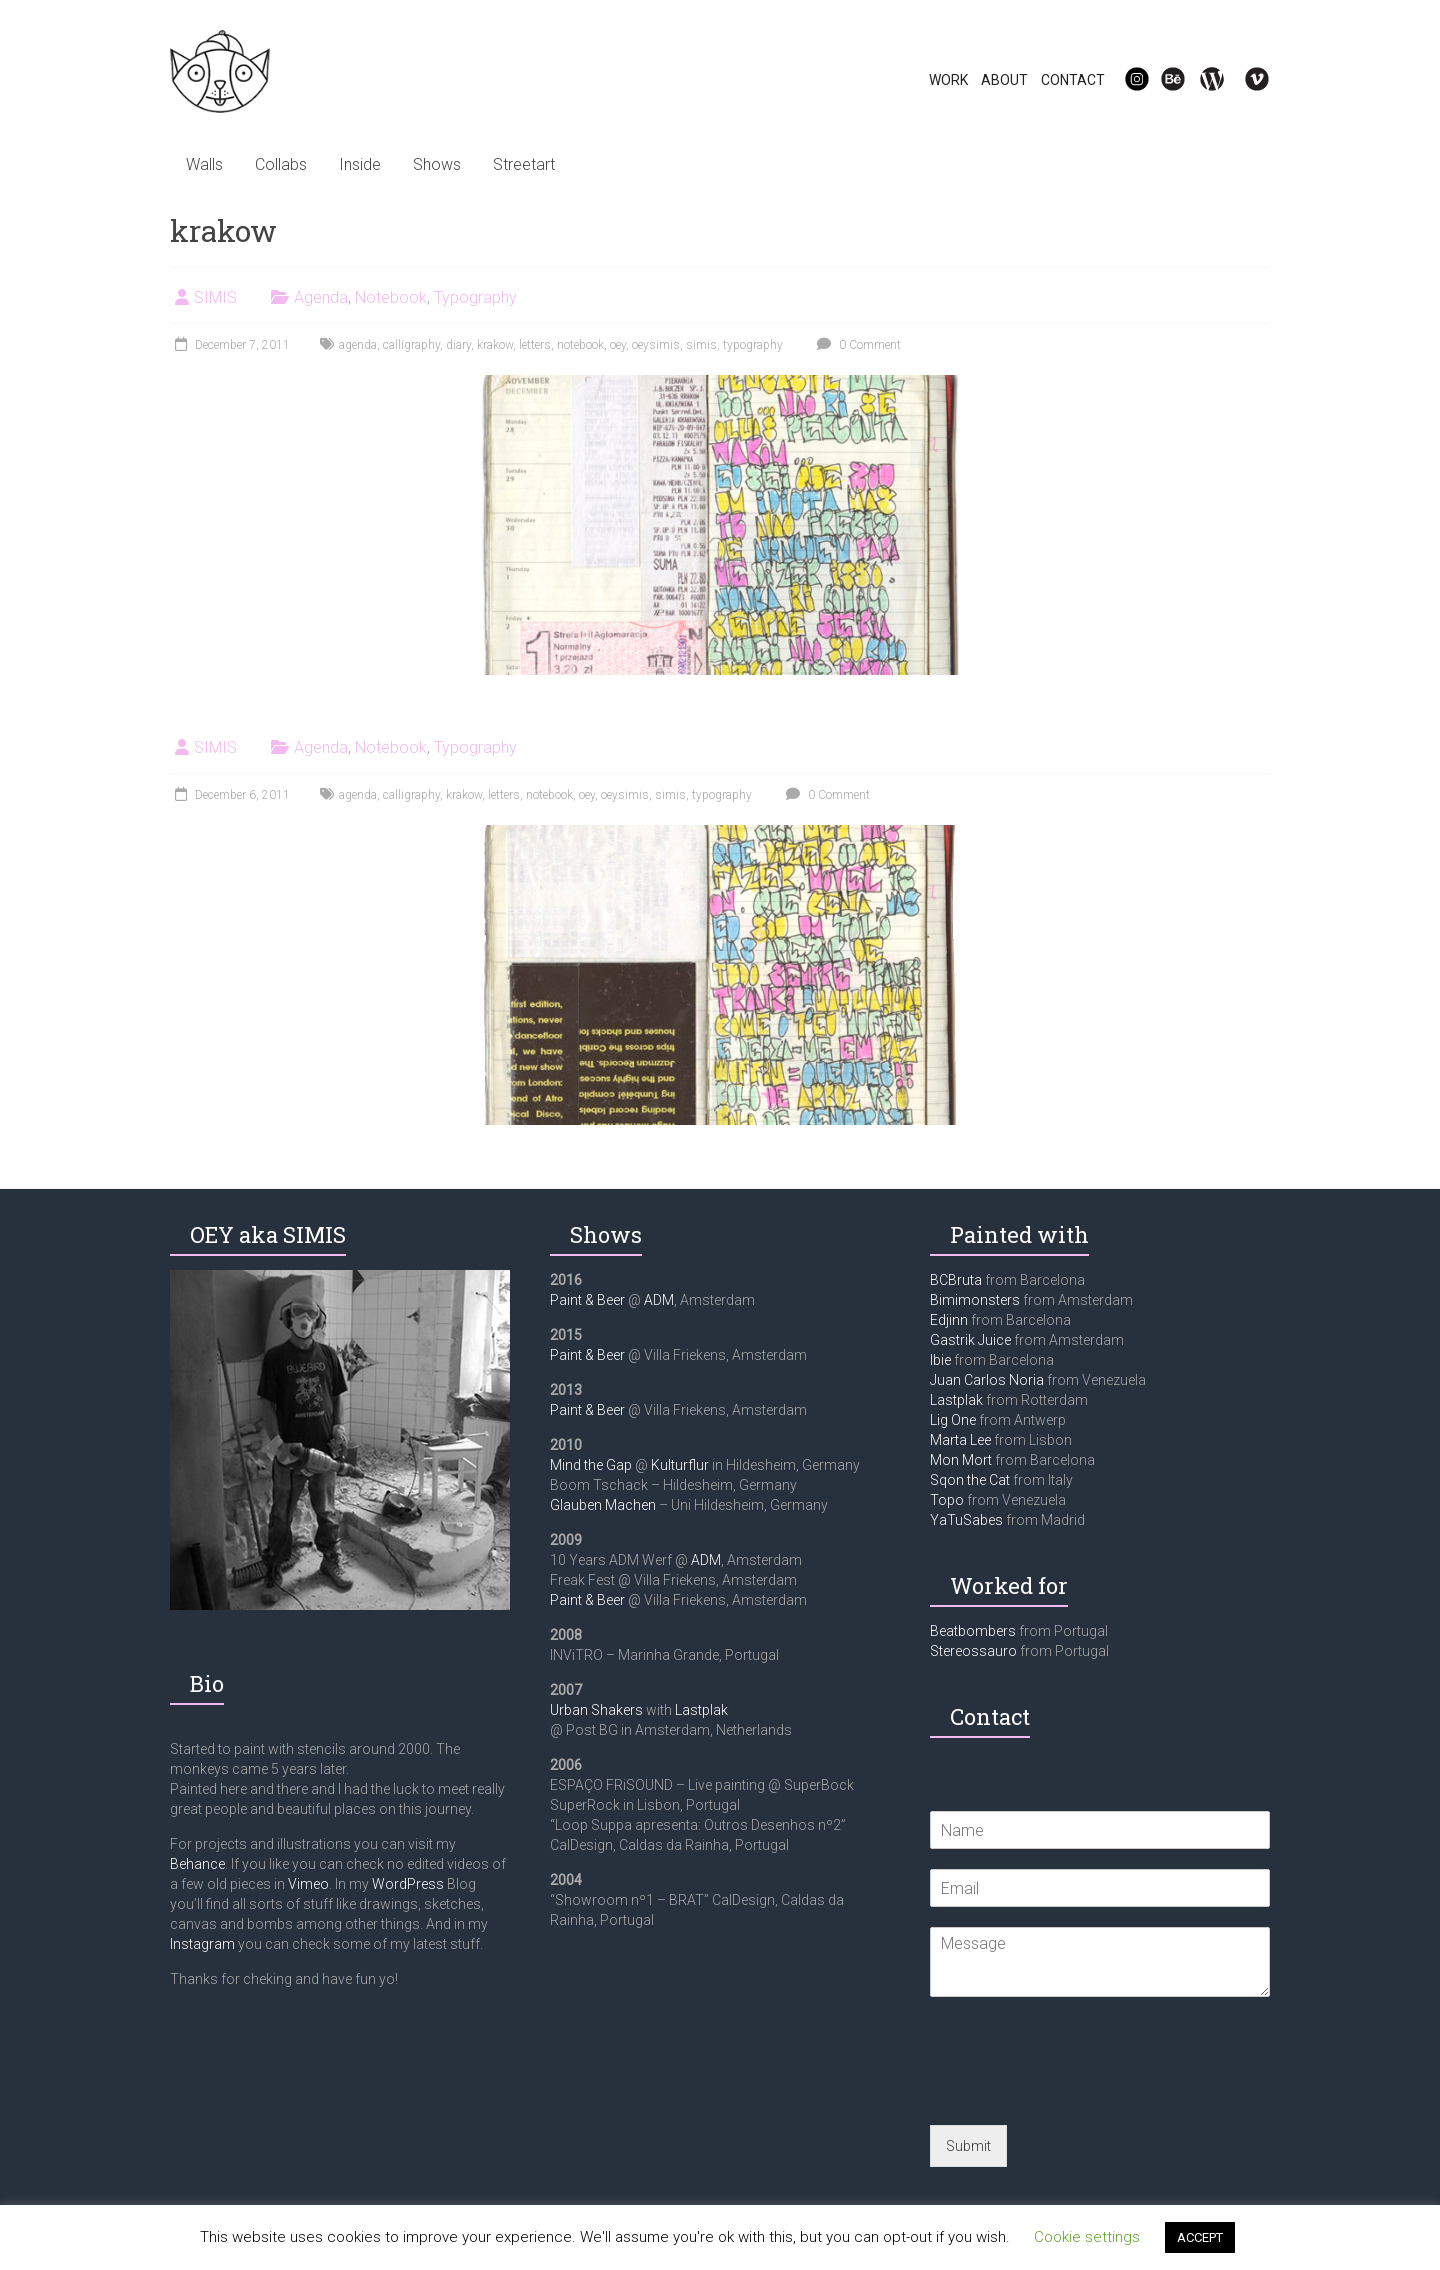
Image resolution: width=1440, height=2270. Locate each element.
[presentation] (1082, 2092)
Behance (197, 1864)
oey (618, 345)
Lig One (953, 1420)
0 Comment (856, 345)
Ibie (940, 1360)
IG (1124, 80)
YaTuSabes (966, 1520)
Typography (475, 297)
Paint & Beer (587, 1300)
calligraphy (411, 345)
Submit (968, 2146)
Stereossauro (973, 1651)
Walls (204, 164)
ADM (659, 1300)
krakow (495, 345)
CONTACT (1073, 80)
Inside (360, 164)
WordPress (408, 1884)
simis (701, 345)
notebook (580, 345)
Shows (437, 164)
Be (1162, 80)
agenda (358, 345)
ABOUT (1004, 80)
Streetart (524, 164)
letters (535, 345)
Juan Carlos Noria (987, 1380)
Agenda (321, 297)
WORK (948, 80)
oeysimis (656, 345)
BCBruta (956, 1280)
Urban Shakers (596, 1710)
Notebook (391, 297)
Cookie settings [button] (1087, 2237)
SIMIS (215, 297)
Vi (1244, 80)
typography (753, 345)
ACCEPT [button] (1200, 2237)
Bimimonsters (975, 1300)
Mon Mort (961, 1460)
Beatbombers (973, 1631)
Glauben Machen (603, 1505)
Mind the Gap (591, 1465)
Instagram (202, 1944)
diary (458, 345)
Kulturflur (680, 1465)
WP (1204, 80)
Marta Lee (960, 1440)
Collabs (281, 164)
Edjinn (949, 1320)
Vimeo (308, 1884)
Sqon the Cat (970, 1480)
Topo (947, 1500)
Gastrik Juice (970, 1340)
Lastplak (701, 1710)
